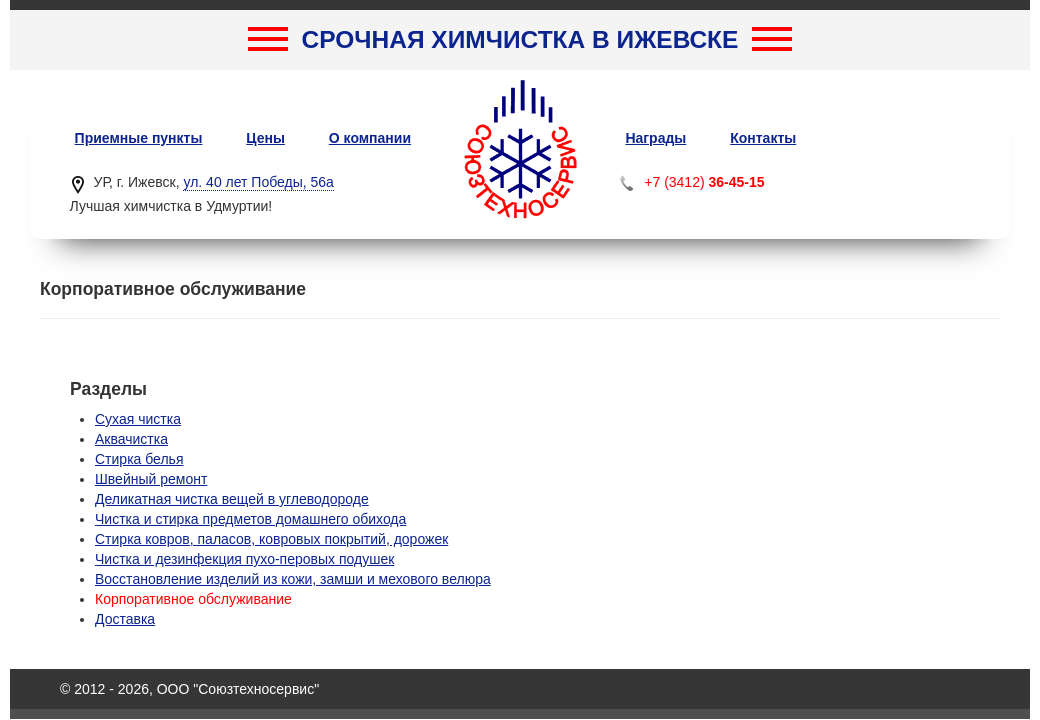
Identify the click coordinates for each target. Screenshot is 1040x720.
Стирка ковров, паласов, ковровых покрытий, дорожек (271, 539)
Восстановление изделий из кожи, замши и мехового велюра (293, 579)
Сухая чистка (138, 419)
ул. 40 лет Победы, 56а (258, 182)
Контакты (763, 138)
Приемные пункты (139, 138)
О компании (370, 138)
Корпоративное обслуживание (193, 599)
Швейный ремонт (151, 479)
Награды (655, 138)
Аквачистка (131, 439)
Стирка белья (139, 459)
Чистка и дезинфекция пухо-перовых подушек (244, 559)
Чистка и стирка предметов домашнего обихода (250, 519)
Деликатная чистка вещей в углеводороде (232, 499)
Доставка (125, 619)
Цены (265, 138)
